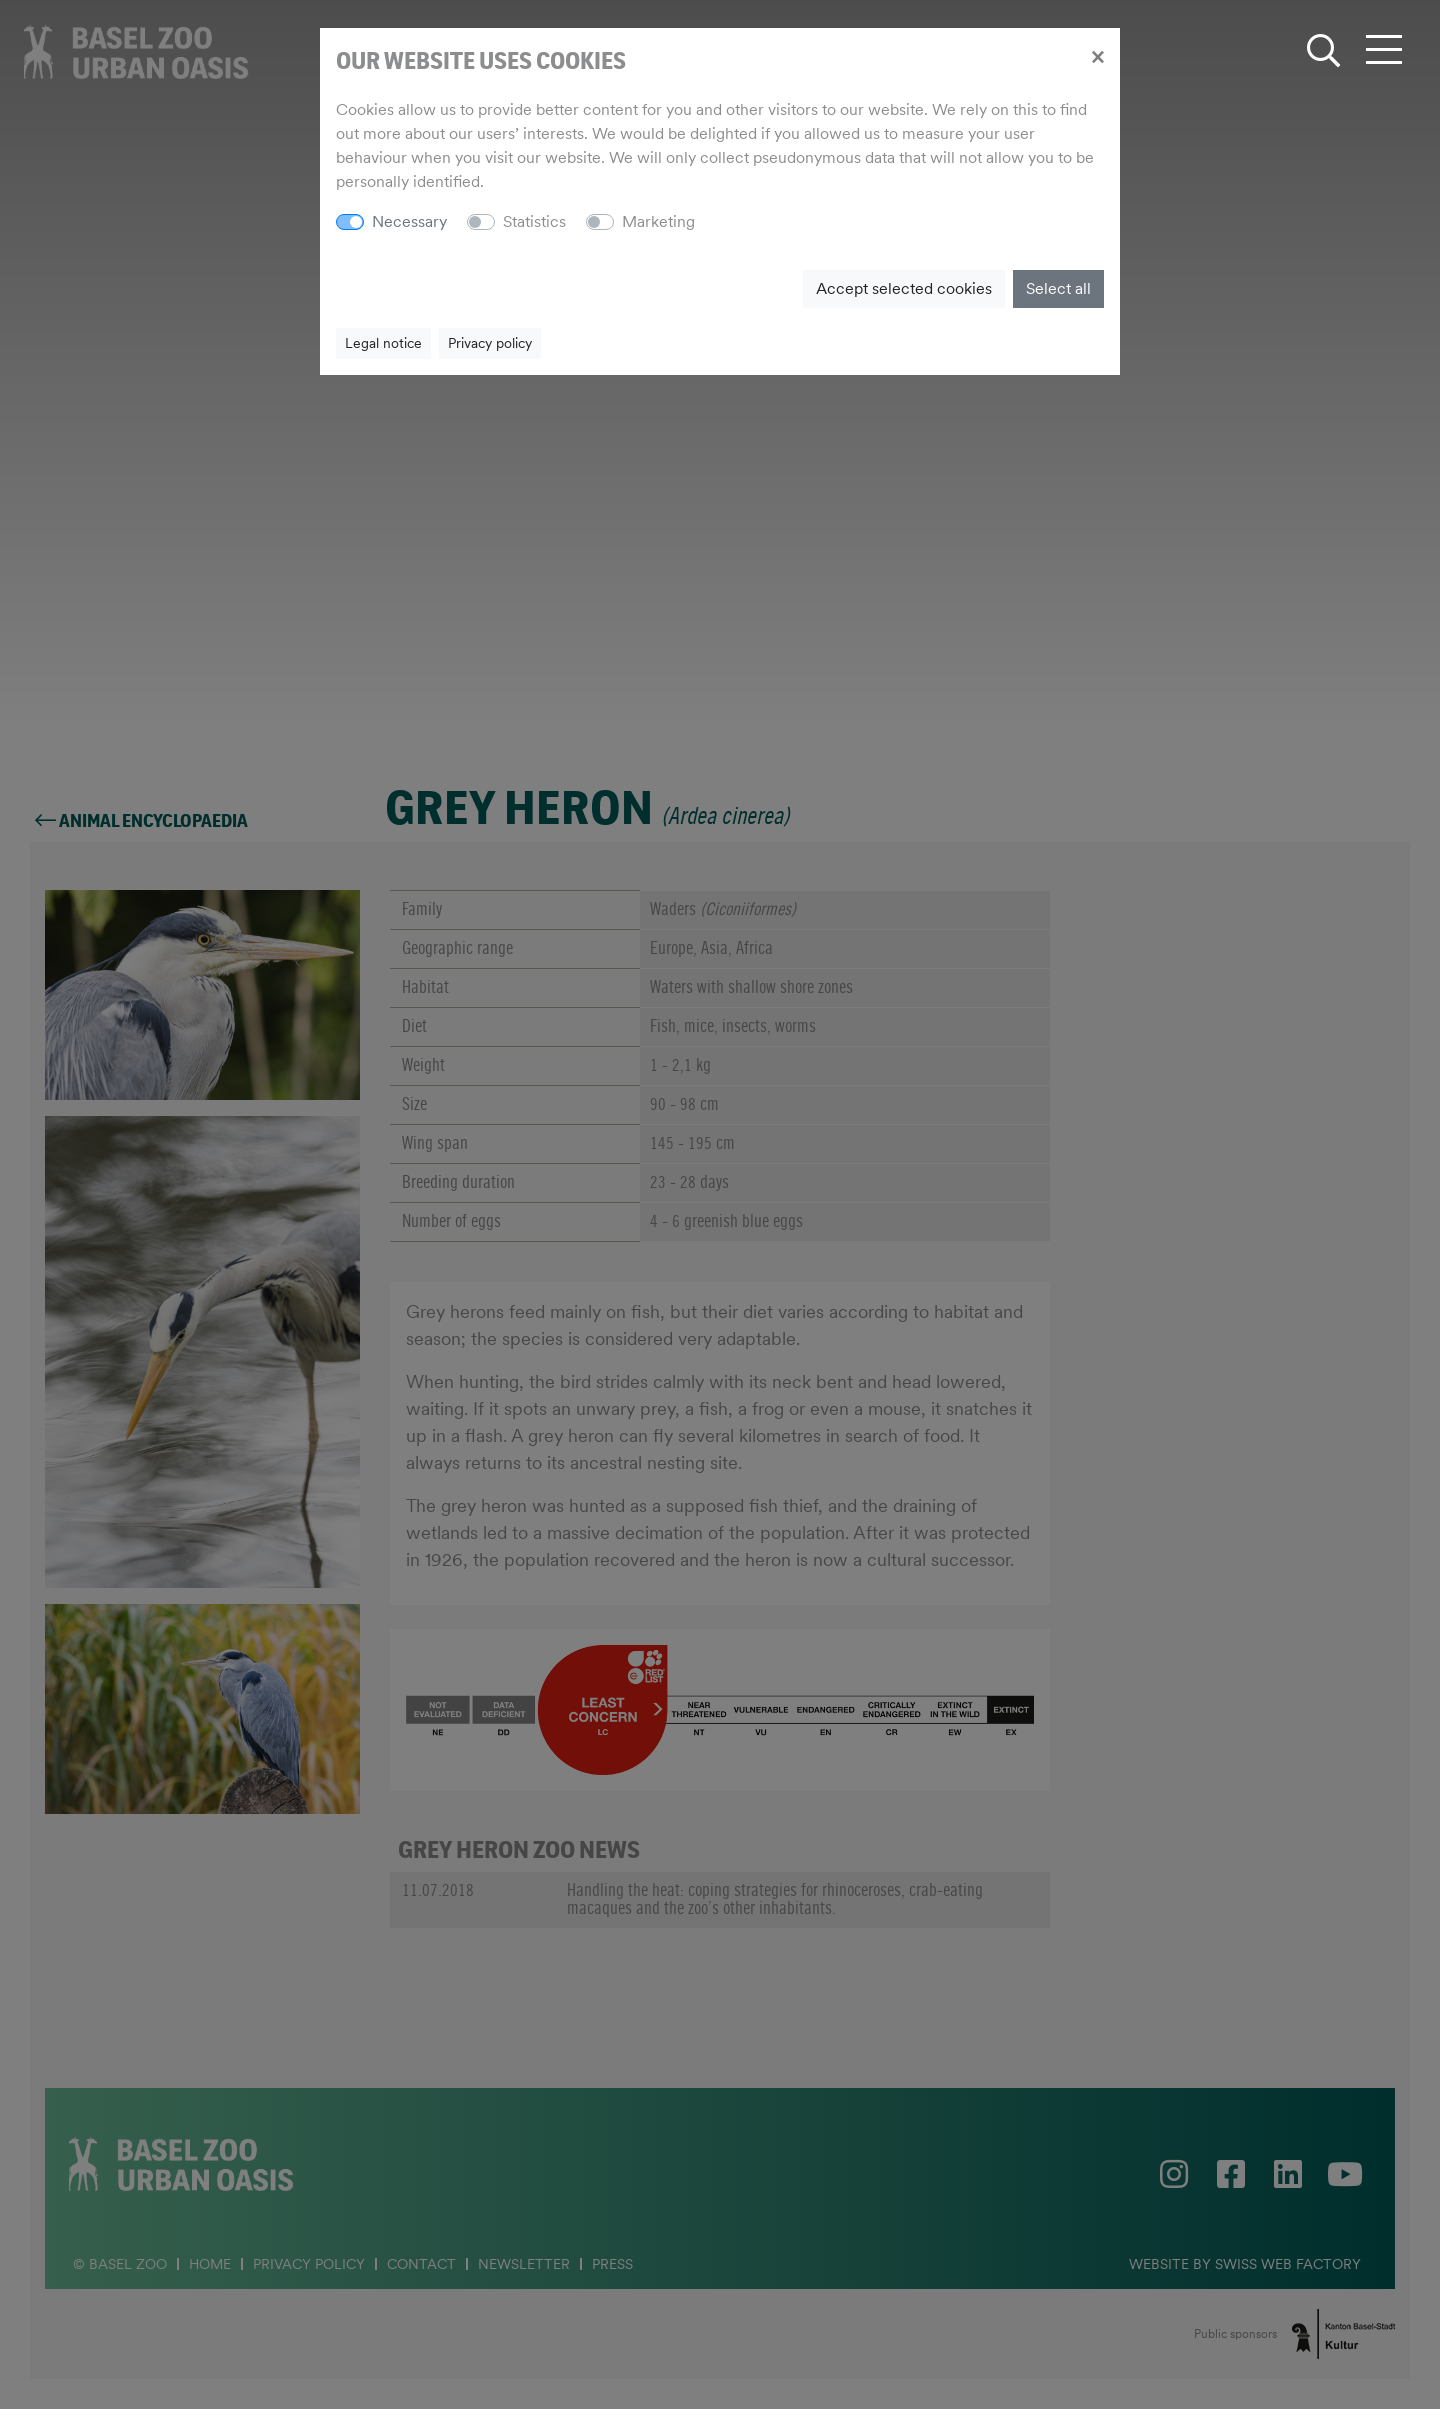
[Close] (1097, 56)
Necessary (409, 221)
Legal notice (383, 343)
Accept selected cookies (904, 288)
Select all (1058, 288)
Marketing (658, 221)
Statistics (534, 221)
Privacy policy (490, 343)
